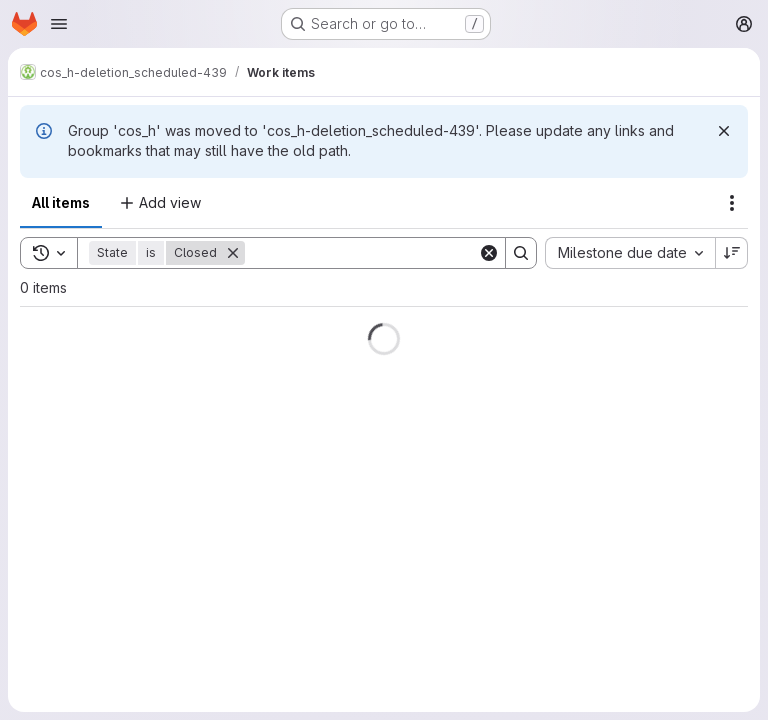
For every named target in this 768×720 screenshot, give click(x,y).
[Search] (369, 253)
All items (61, 202)
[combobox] (630, 253)
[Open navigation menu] (59, 24)
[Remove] (233, 253)
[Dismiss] (724, 131)
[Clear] (489, 253)
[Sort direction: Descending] (732, 253)
